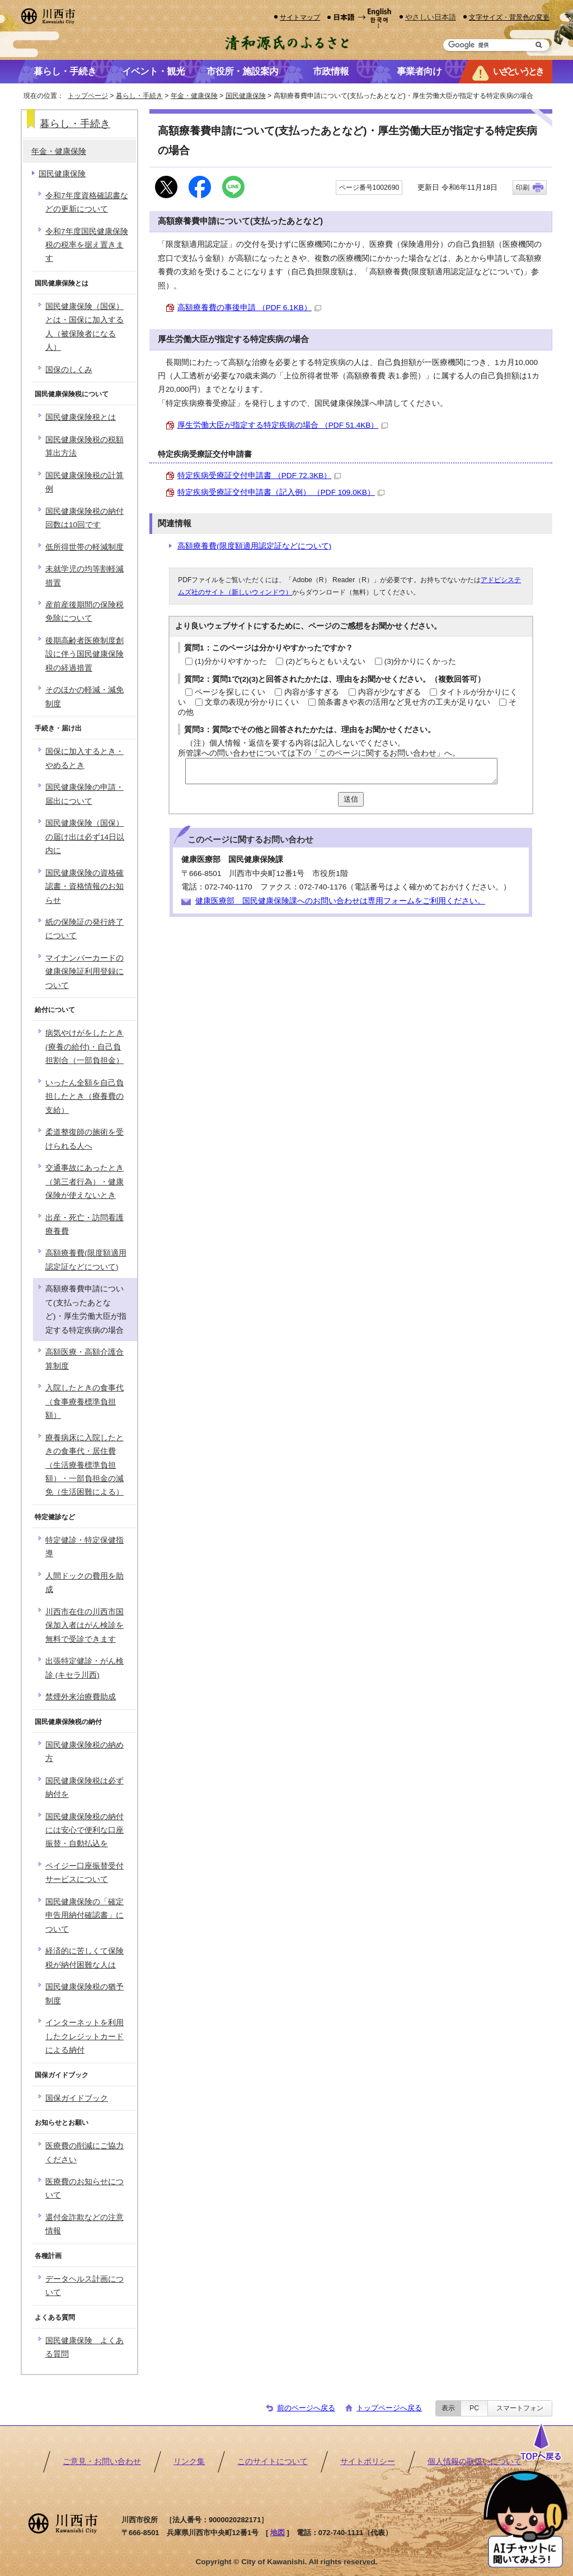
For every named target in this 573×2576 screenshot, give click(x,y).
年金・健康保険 (194, 96)
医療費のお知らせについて (84, 2188)
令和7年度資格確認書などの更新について (86, 202)
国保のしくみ (68, 370)
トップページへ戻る (389, 2408)
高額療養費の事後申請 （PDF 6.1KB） (249, 307)
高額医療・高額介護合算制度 (84, 1359)
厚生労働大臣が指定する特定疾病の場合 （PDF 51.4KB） (282, 425)
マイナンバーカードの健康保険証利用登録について (84, 972)
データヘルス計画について (84, 2286)
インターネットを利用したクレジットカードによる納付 (84, 2036)
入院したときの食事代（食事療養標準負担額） (84, 1402)
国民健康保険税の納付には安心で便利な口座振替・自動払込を (84, 1830)
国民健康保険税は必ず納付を (84, 1787)
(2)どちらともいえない (325, 661)
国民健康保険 (246, 96)
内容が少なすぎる (389, 692)
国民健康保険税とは (80, 417)
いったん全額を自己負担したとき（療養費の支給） (84, 1096)
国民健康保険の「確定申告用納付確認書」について (84, 1915)
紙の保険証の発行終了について (84, 929)
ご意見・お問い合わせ (102, 2461)
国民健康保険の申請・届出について (84, 794)
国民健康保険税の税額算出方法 (84, 446)
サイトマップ (300, 17)
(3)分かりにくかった (420, 661)
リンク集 (189, 2461)
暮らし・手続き (139, 96)
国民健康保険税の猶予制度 (84, 1993)
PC (474, 2408)
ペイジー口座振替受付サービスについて (84, 1873)
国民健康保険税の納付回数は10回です (84, 518)
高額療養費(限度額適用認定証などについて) (254, 546)
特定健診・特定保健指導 (84, 1547)
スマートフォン (519, 2408)
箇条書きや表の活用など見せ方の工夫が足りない (404, 702)
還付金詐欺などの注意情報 (84, 2224)
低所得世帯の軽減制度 (84, 547)
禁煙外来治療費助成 (80, 1697)
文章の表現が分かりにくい (252, 702)
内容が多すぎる (311, 692)
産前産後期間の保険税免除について (84, 611)
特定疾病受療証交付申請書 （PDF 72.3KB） (259, 475)
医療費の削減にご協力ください (84, 2152)
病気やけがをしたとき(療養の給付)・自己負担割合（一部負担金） (84, 1047)
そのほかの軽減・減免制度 (84, 697)
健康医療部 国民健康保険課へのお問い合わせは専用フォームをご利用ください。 (340, 901)
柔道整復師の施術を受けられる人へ (84, 1139)
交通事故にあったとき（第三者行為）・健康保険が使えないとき (84, 1182)
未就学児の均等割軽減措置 (84, 576)
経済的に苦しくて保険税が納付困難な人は (84, 1958)
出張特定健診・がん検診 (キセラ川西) (84, 1668)
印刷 (522, 187)
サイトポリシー (367, 2461)
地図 (277, 2532)
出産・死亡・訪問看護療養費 (84, 1224)
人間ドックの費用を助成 (84, 1583)
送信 (351, 799)
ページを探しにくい (230, 692)
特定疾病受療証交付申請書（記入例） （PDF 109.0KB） (280, 492)
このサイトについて (272, 2461)
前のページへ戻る (306, 2408)
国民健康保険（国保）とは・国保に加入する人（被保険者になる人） (84, 327)
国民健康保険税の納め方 (84, 1752)
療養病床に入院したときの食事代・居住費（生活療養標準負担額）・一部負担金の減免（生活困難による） (84, 1465)
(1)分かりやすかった (231, 661)
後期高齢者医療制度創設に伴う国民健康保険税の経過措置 (84, 654)
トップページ (88, 96)
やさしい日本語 (430, 17)
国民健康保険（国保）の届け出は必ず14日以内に (84, 837)
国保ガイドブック (76, 2098)
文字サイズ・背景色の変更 (509, 17)
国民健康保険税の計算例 (84, 482)
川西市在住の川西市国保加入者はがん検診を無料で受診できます (84, 1625)
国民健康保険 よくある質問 (84, 2347)
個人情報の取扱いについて (475, 2461)
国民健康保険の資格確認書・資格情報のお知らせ (84, 887)
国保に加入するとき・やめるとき (84, 758)
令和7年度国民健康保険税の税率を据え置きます (86, 245)
